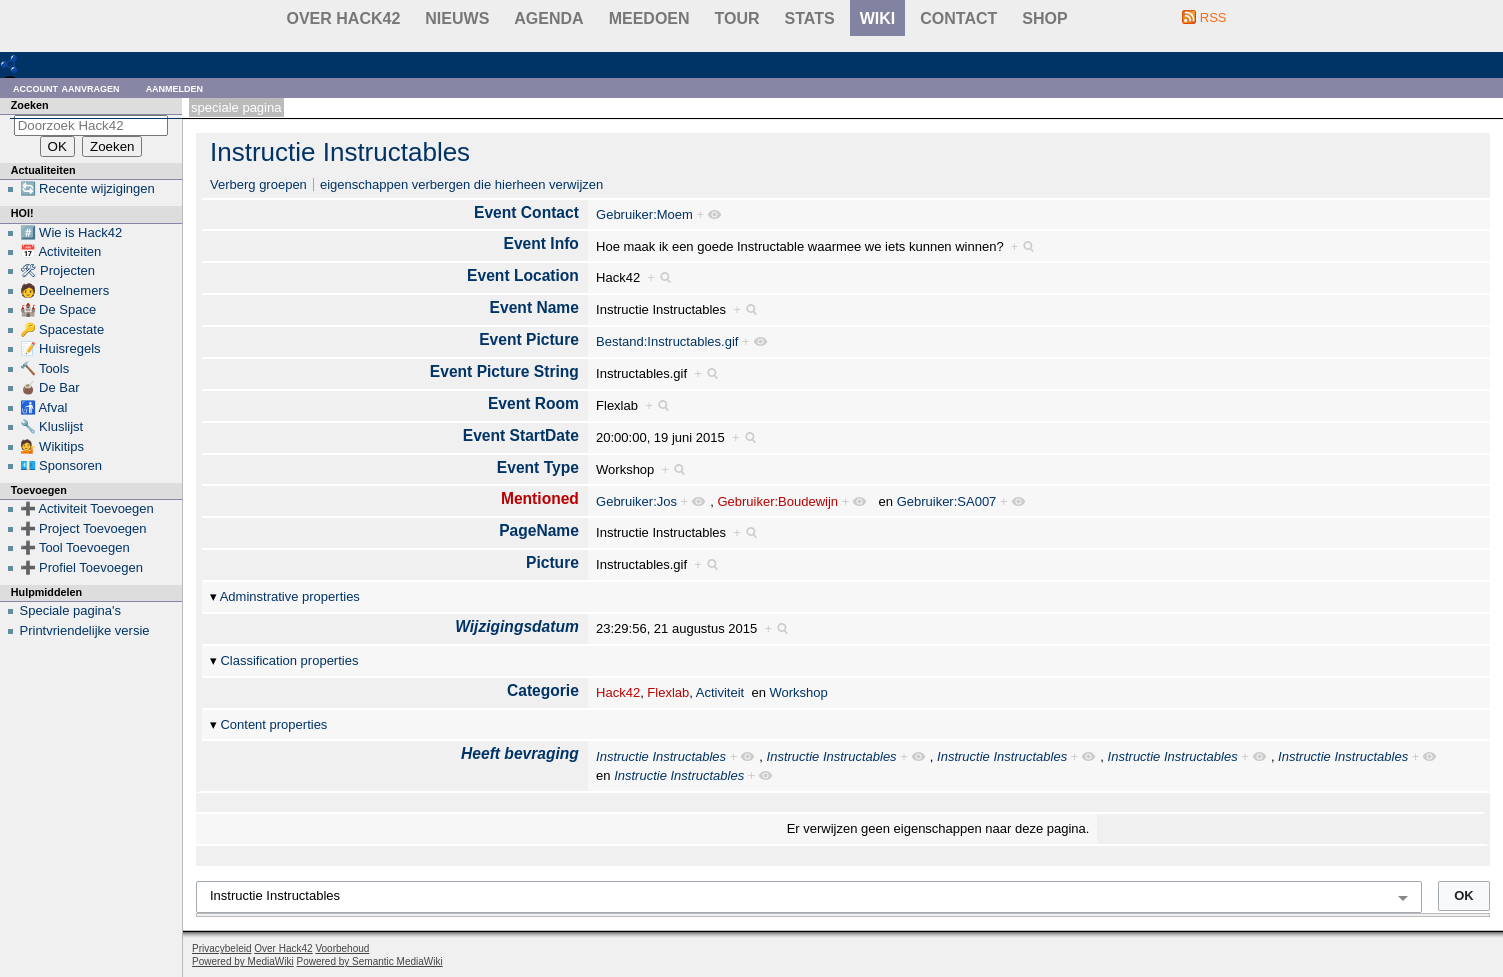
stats (810, 18)
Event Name (534, 307)
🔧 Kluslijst (52, 426)
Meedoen (649, 18)
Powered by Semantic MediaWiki (370, 961)
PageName (539, 530)
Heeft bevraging (520, 753)
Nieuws (457, 18)
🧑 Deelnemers (65, 290)
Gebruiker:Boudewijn (777, 501)
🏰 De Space (58, 309)
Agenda (548, 18)
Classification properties (289, 660)
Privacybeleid (221, 948)
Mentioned (540, 498)
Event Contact (526, 212)
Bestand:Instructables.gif (667, 341)
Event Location (523, 275)
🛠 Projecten (58, 270)
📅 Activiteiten (61, 251)
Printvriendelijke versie (85, 630)
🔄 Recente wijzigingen (87, 188)
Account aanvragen (66, 87)
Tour (737, 18)
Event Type (538, 467)
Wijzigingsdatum (517, 626)
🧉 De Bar (50, 387)
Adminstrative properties (290, 596)
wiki (878, 18)
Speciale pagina (236, 107)
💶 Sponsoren (61, 465)
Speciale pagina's (71, 610)
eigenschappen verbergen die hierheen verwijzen (461, 184)
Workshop (799, 692)
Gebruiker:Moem (644, 214)
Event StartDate (521, 435)
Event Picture (529, 339)
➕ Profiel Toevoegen (81, 567)
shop (1044, 18)
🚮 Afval (44, 407)
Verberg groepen (258, 184)
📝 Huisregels (60, 348)
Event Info (541, 243)
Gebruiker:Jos (636, 501)
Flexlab (668, 692)
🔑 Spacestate (62, 329)
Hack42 (618, 692)
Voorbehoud (342, 948)
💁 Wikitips (52, 446)
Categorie (543, 690)
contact (958, 18)
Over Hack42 (344, 18)
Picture (552, 562)
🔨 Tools (45, 368)
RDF (41, 63)
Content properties (273, 724)
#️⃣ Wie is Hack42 (71, 232)
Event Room (533, 403)
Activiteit (720, 692)
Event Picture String (504, 371)
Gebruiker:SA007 (947, 501)
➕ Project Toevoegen (83, 528)
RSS (1213, 17)
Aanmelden (175, 87)
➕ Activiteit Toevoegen (87, 508)
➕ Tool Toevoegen (75, 547)
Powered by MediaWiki (243, 961)
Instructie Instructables (340, 152)
